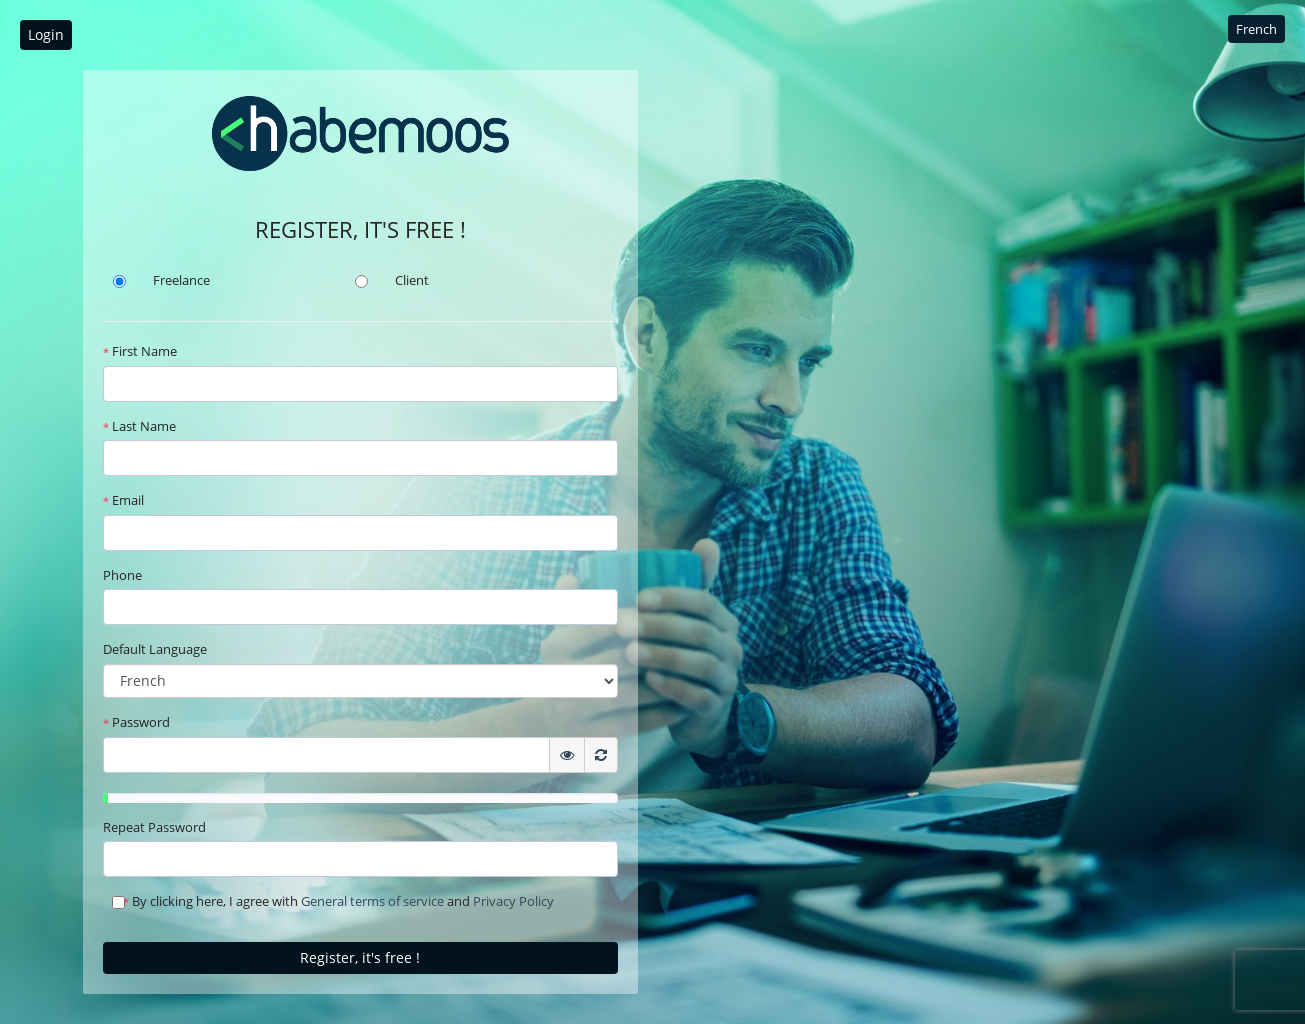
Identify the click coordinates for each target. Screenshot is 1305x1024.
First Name (140, 351)
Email (123, 500)
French (1256, 29)
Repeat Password (154, 827)
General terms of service (372, 901)
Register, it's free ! (360, 957)
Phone (122, 575)
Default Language (155, 649)
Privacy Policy (513, 901)
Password (136, 722)
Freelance (181, 280)
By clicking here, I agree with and (333, 901)
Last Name (139, 426)
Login (46, 34)
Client (412, 280)
